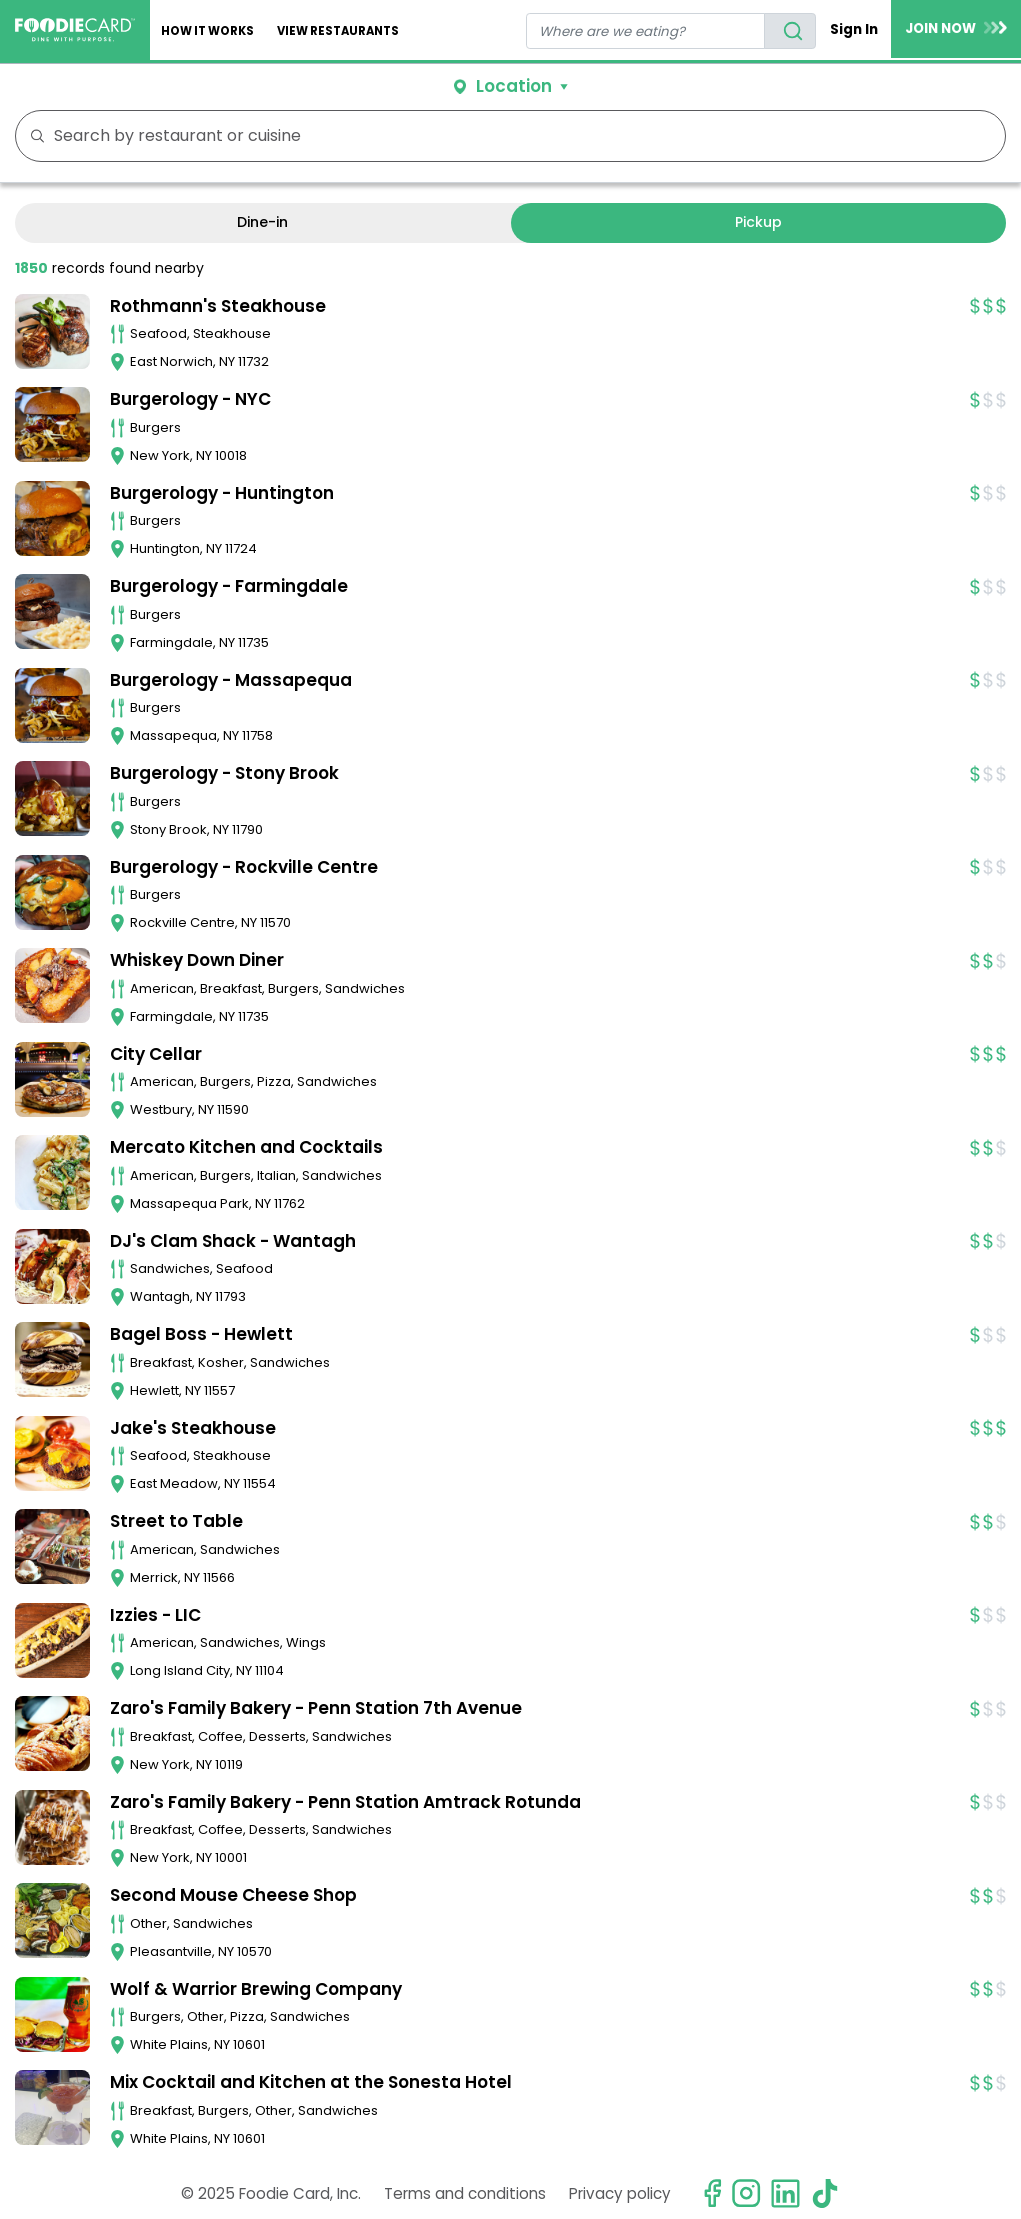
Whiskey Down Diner (197, 960)
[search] (790, 31)
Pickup (758, 222)
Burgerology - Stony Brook (224, 773)
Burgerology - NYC (190, 399)
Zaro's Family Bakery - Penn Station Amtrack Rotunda (345, 1802)
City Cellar (156, 1054)
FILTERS (984, 136)
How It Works (207, 31)
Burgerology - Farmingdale (229, 586)
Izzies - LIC (155, 1615)
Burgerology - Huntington (222, 493)
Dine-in (262, 222)
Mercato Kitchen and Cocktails (246, 1147)
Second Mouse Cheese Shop (233, 1895)
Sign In (854, 29)
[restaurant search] (645, 31)
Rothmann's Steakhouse (218, 306)
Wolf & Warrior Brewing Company (256, 1989)
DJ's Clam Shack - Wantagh (233, 1241)
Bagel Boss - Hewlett (201, 1334)
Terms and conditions (465, 2193)
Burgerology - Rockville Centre (244, 867)
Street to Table (176, 1521)
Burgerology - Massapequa (231, 680)
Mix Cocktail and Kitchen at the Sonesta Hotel (311, 2082)
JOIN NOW (955, 28)
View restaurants (338, 31)
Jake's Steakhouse (193, 1428)
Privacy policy (620, 2193)
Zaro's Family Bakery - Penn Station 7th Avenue (316, 1708)
